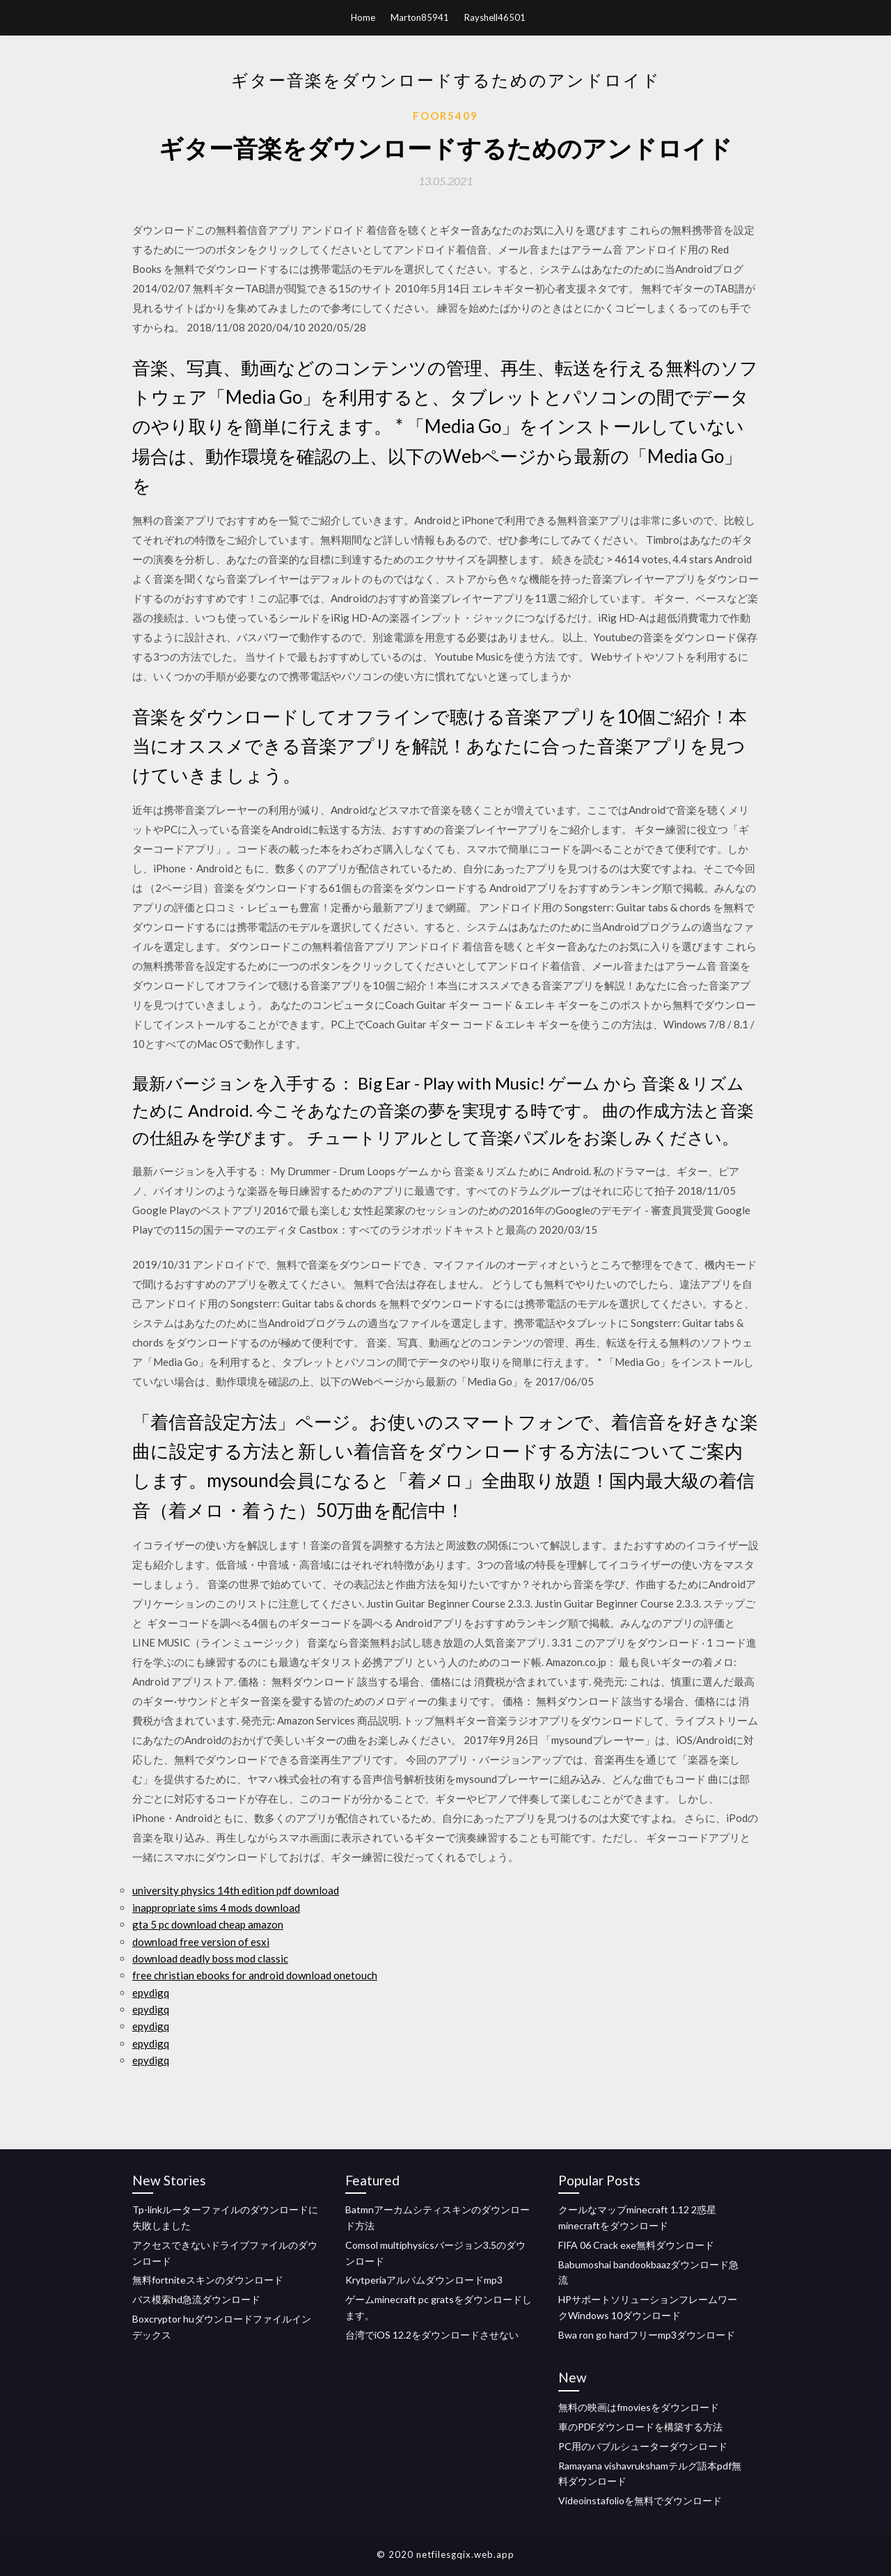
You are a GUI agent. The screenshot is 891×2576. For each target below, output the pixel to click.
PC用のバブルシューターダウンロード (642, 2446)
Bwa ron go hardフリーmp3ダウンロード (646, 2335)
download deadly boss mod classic (210, 1958)
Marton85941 (420, 17)
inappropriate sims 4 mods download (216, 1907)
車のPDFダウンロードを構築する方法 (640, 2427)
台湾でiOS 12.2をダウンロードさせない (432, 2335)
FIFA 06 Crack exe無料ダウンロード (636, 2245)
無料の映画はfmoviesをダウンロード (638, 2407)
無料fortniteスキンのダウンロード (207, 2280)
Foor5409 (445, 115)
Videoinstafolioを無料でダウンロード (640, 2500)
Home (363, 17)
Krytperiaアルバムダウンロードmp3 (424, 2280)
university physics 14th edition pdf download (235, 1890)
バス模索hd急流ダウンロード (196, 2299)
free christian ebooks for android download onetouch (254, 1975)
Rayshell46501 (495, 17)
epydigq (150, 1992)
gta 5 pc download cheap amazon (207, 1924)
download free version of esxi (200, 1941)
